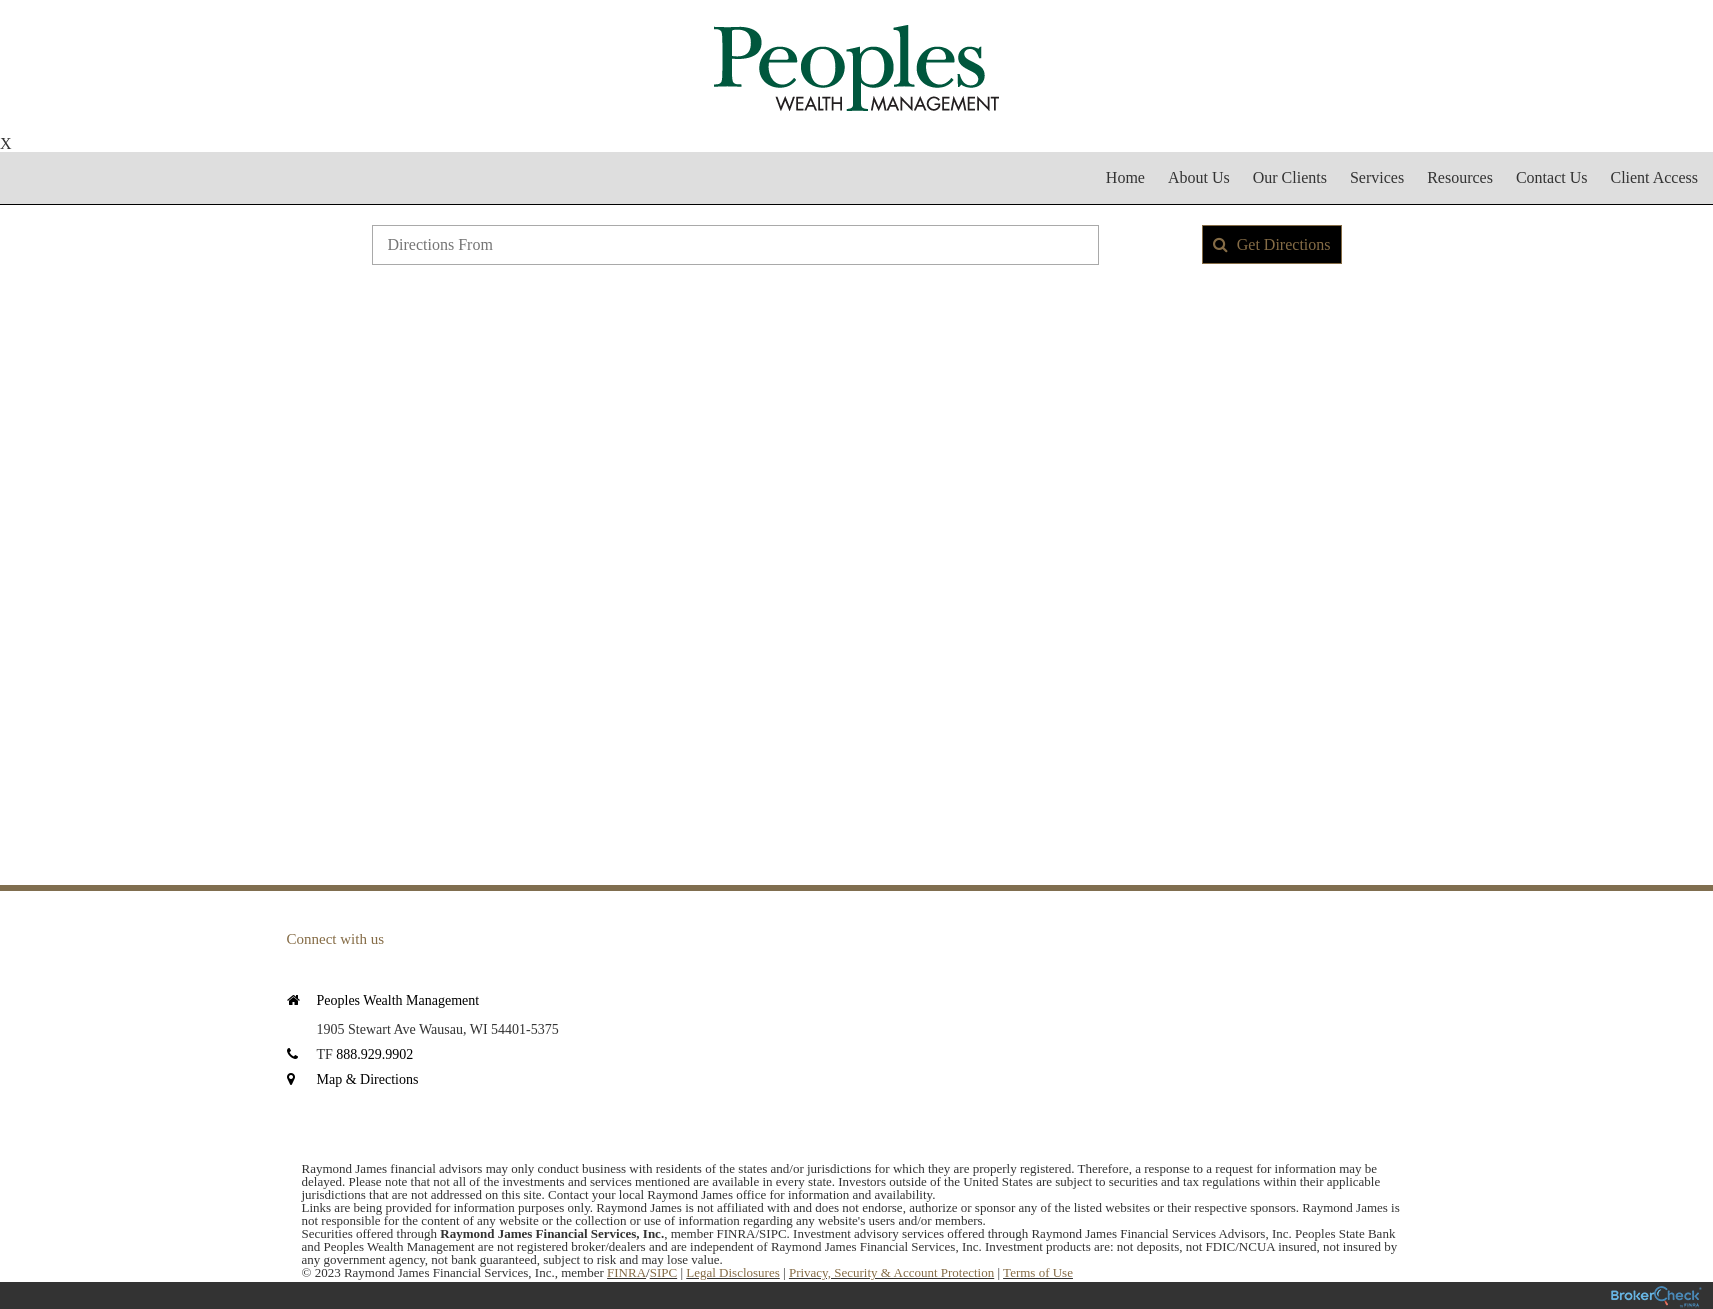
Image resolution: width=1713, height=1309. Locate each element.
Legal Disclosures (733, 1272)
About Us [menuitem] (1199, 177)
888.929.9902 (374, 1054)
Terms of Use (1038, 1272)
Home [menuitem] (1125, 177)
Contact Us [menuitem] (1552, 177)
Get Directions (1272, 244)
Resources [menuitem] (1460, 177)
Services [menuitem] (1377, 177)
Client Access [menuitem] (1654, 177)
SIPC (663, 1272)
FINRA (626, 1272)
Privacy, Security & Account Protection (891, 1272)
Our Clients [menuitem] (1290, 177)
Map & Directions (368, 1079)
